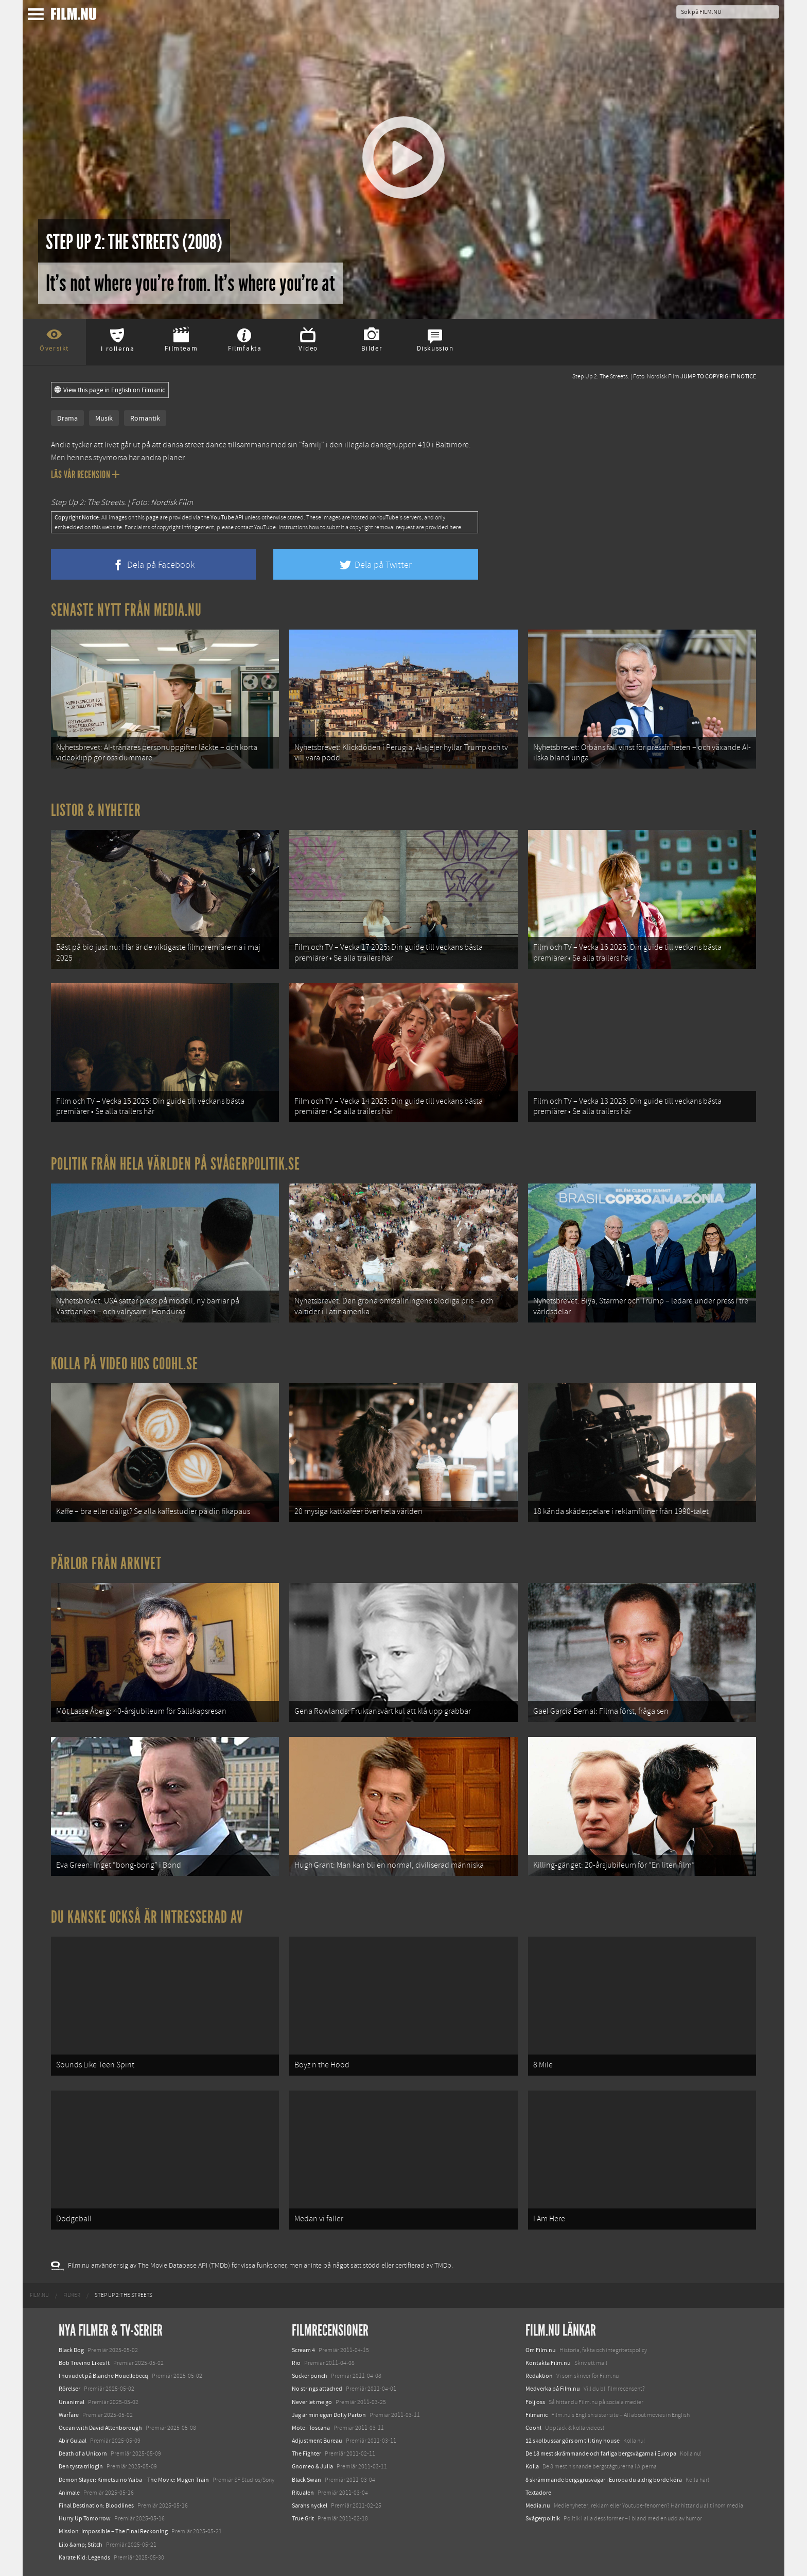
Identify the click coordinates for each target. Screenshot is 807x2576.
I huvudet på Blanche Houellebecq (103, 2375)
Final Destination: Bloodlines (96, 2505)
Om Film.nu (540, 2350)
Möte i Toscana (311, 2427)
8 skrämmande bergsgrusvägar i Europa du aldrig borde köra (603, 2479)
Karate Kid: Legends (84, 2557)
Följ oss (535, 2402)
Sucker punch (309, 2375)
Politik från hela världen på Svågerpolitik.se (175, 1164)
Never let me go (312, 2402)
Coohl (533, 2427)
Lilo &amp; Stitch (80, 2544)
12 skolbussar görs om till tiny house (572, 2440)
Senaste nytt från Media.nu (126, 610)
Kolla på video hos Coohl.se (124, 1363)
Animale (69, 2492)
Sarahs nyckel (309, 2505)
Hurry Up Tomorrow (85, 2518)
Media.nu (537, 2505)
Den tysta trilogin (81, 2466)
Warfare (69, 2414)
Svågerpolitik (542, 2518)
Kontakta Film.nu (548, 2362)
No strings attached (317, 2388)
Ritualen (303, 2492)
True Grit (303, 2518)
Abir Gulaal (72, 2440)
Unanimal (71, 2402)
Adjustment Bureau (317, 2440)
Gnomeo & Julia (312, 2466)
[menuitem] (39, 2295)
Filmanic (536, 2414)
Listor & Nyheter (96, 810)
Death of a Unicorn (83, 2453)
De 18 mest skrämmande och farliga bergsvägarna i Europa (600, 2453)
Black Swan (306, 2479)
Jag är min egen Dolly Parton (329, 2414)
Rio (296, 2362)
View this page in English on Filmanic (110, 390)
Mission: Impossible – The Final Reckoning (113, 2531)
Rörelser (69, 2388)
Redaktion (539, 2375)
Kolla (532, 2466)
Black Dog (71, 2350)
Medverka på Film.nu (552, 2388)
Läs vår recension (85, 474)
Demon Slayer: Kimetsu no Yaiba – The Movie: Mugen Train (134, 2479)
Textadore (538, 2492)
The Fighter (306, 2453)
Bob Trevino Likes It (84, 2362)
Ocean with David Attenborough (100, 2427)
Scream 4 (303, 2350)
